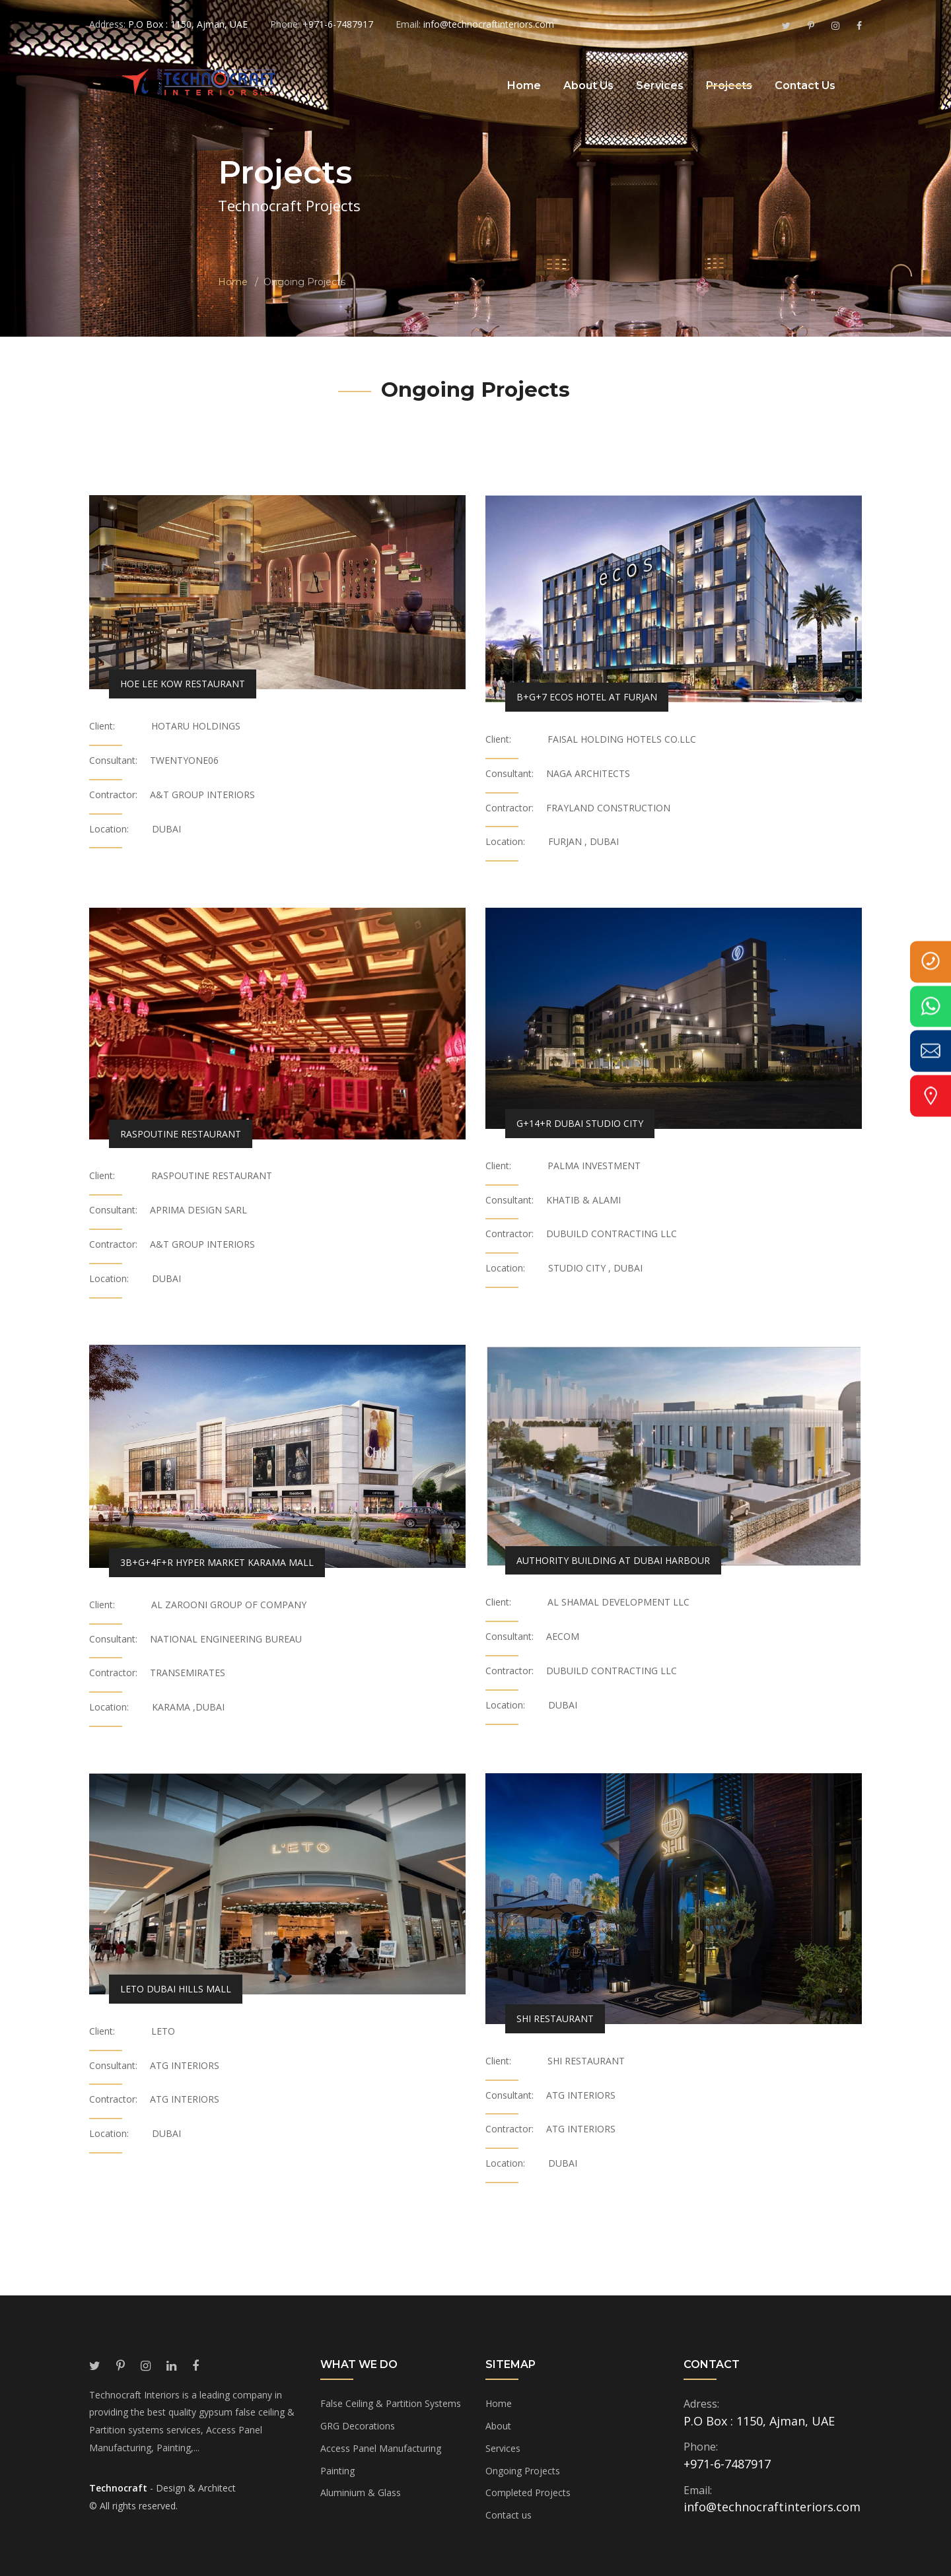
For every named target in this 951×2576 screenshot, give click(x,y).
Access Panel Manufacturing (380, 2448)
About (498, 2426)
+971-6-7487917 (727, 2464)
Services (660, 85)
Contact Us (805, 85)
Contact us (508, 2515)
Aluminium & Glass (360, 2492)
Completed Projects (528, 2492)
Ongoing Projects (522, 2470)
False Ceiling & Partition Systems (390, 2403)
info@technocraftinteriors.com (772, 2507)
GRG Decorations (357, 2426)
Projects (729, 85)
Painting (337, 2470)
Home (524, 85)
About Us (588, 85)
